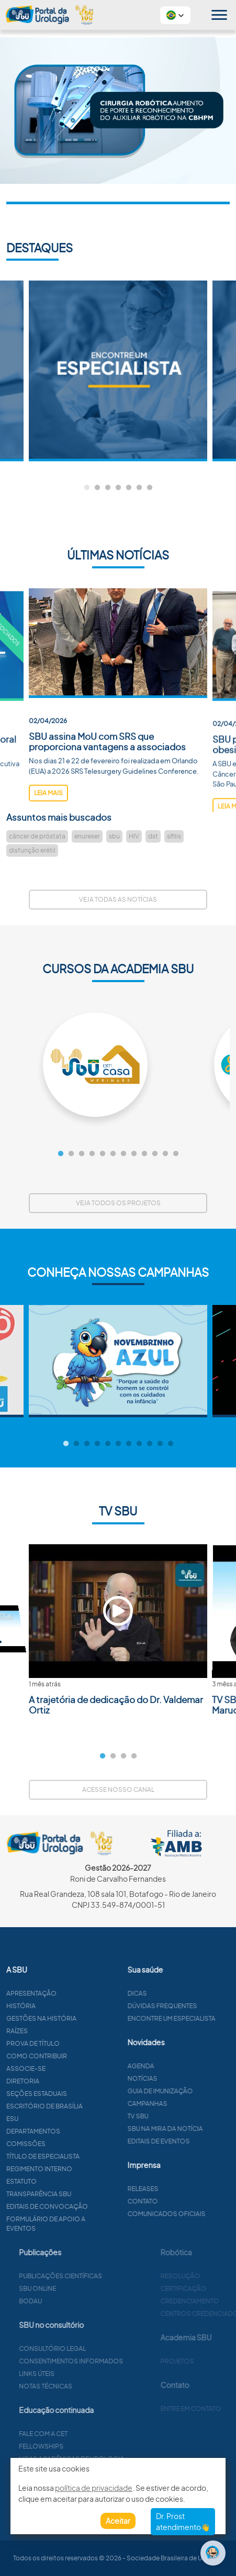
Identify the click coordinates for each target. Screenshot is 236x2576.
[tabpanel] (118, 371)
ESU (63, 2119)
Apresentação (82, 1993)
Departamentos (84, 2131)
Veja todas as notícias (118, 899)
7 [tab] (149, 488)
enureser (87, 836)
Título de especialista (93, 2156)
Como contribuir (87, 2056)
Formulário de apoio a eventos (96, 2223)
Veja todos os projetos (118, 1203)
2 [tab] (97, 488)
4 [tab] (118, 488)
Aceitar (118, 2520)
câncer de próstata (37, 836)
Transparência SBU (89, 2194)
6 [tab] (139, 488)
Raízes (67, 2031)
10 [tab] (155, 1154)
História (71, 2006)
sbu (114, 836)
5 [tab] (128, 488)
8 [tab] (134, 1154)
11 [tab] (165, 1154)
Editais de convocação (98, 2206)
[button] (175, 15)
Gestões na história (92, 2018)
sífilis (174, 836)
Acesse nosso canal (118, 1789)
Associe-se (76, 2068)
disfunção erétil (32, 850)
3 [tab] (108, 488)
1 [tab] (87, 488)
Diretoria (73, 2081)
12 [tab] (176, 1154)
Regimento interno (90, 2169)
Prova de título (83, 2043)
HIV (134, 836)
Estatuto (72, 2181)
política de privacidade (93, 2487)
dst (153, 836)
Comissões (76, 2144)
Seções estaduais (87, 2093)
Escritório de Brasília (95, 2106)
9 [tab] (144, 1154)
